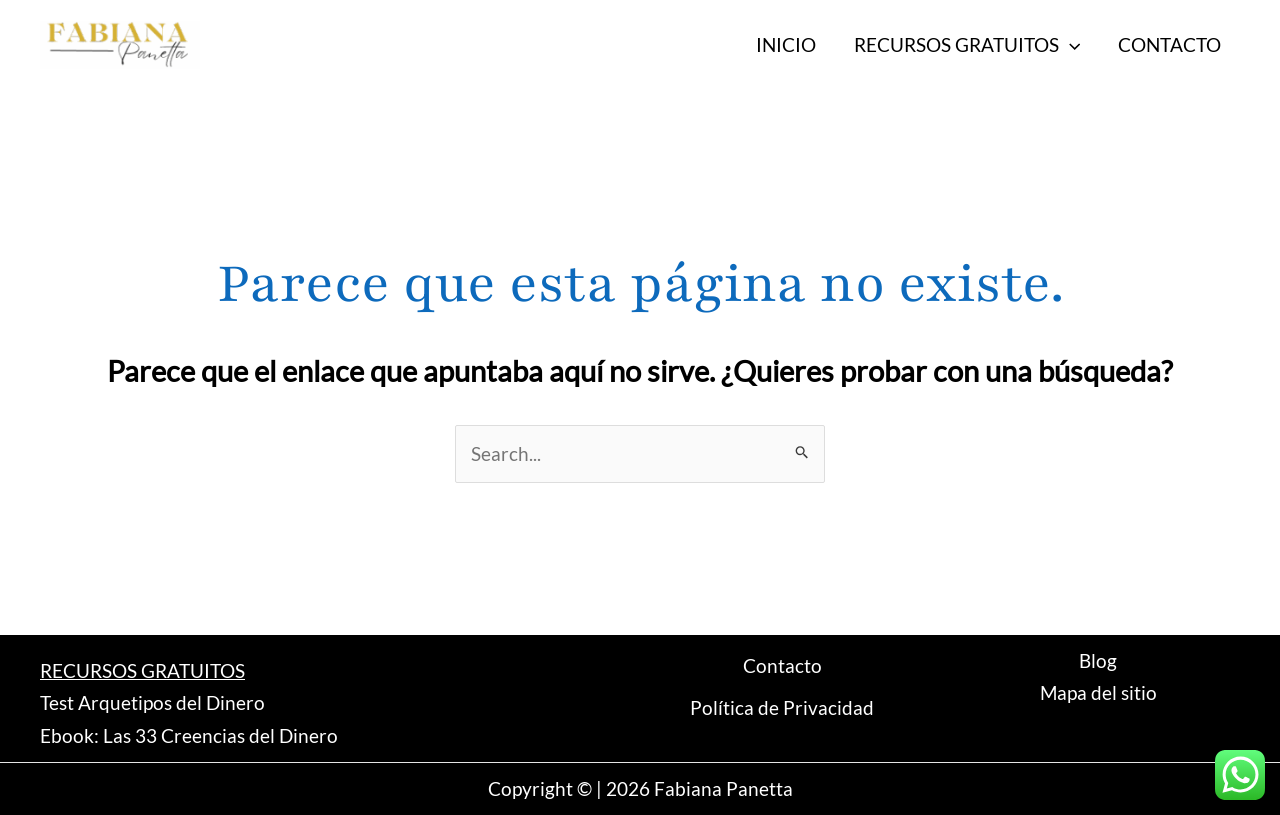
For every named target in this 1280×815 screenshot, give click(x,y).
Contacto (782, 665)
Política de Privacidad (782, 707)
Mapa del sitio (1098, 692)
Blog (1098, 660)
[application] (1069, 45)
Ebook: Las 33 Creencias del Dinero (189, 735)
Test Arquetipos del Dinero (152, 702)
